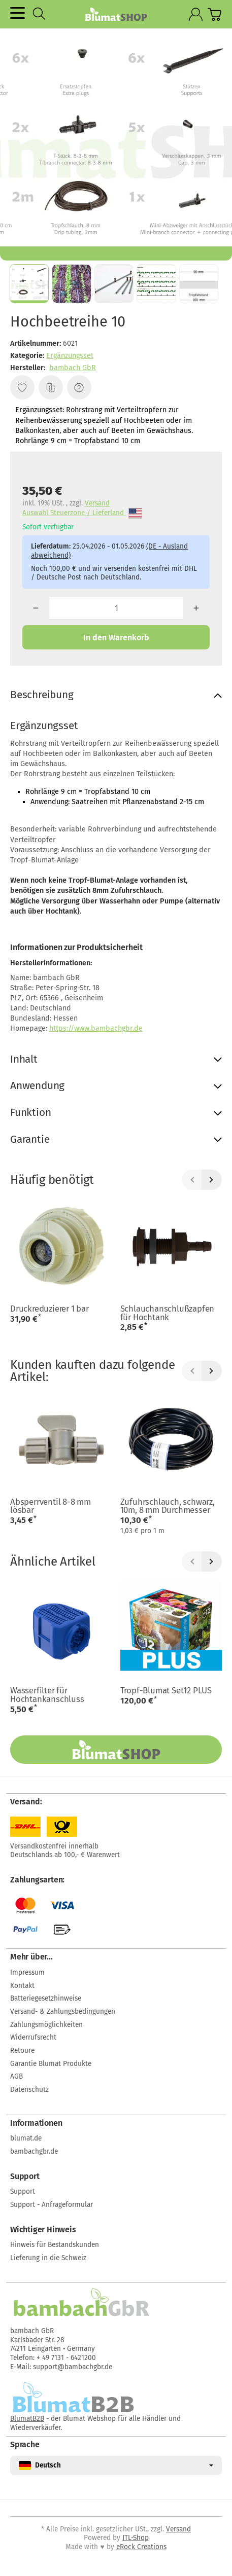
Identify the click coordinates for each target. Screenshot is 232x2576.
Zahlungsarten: (37, 1880)
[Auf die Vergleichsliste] (51, 387)
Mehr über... (31, 1957)
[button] (29, 284)
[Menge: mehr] (196, 608)
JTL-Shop (135, 2537)
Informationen (36, 2123)
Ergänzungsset (69, 355)
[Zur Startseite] (116, 14)
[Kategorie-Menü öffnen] (17, 13)
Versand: (26, 1802)
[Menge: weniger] (35, 608)
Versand (97, 503)
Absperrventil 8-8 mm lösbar (50, 1506)
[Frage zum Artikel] (79, 387)
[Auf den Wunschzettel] (22, 387)
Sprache (25, 2445)
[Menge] (116, 608)
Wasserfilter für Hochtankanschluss (47, 1694)
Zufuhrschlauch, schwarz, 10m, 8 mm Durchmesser (167, 1506)
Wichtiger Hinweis (43, 2230)
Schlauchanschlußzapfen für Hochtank (167, 1313)
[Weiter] (212, 1180)
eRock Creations (141, 2547)
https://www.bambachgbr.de (96, 1028)
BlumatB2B (27, 2418)
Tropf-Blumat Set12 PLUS (166, 1690)
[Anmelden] (195, 14)
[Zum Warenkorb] (214, 14)
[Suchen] (39, 13)
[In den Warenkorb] (116, 637)
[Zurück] (192, 1180)
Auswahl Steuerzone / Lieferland (82, 513)
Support (25, 2176)
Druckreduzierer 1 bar (49, 1308)
